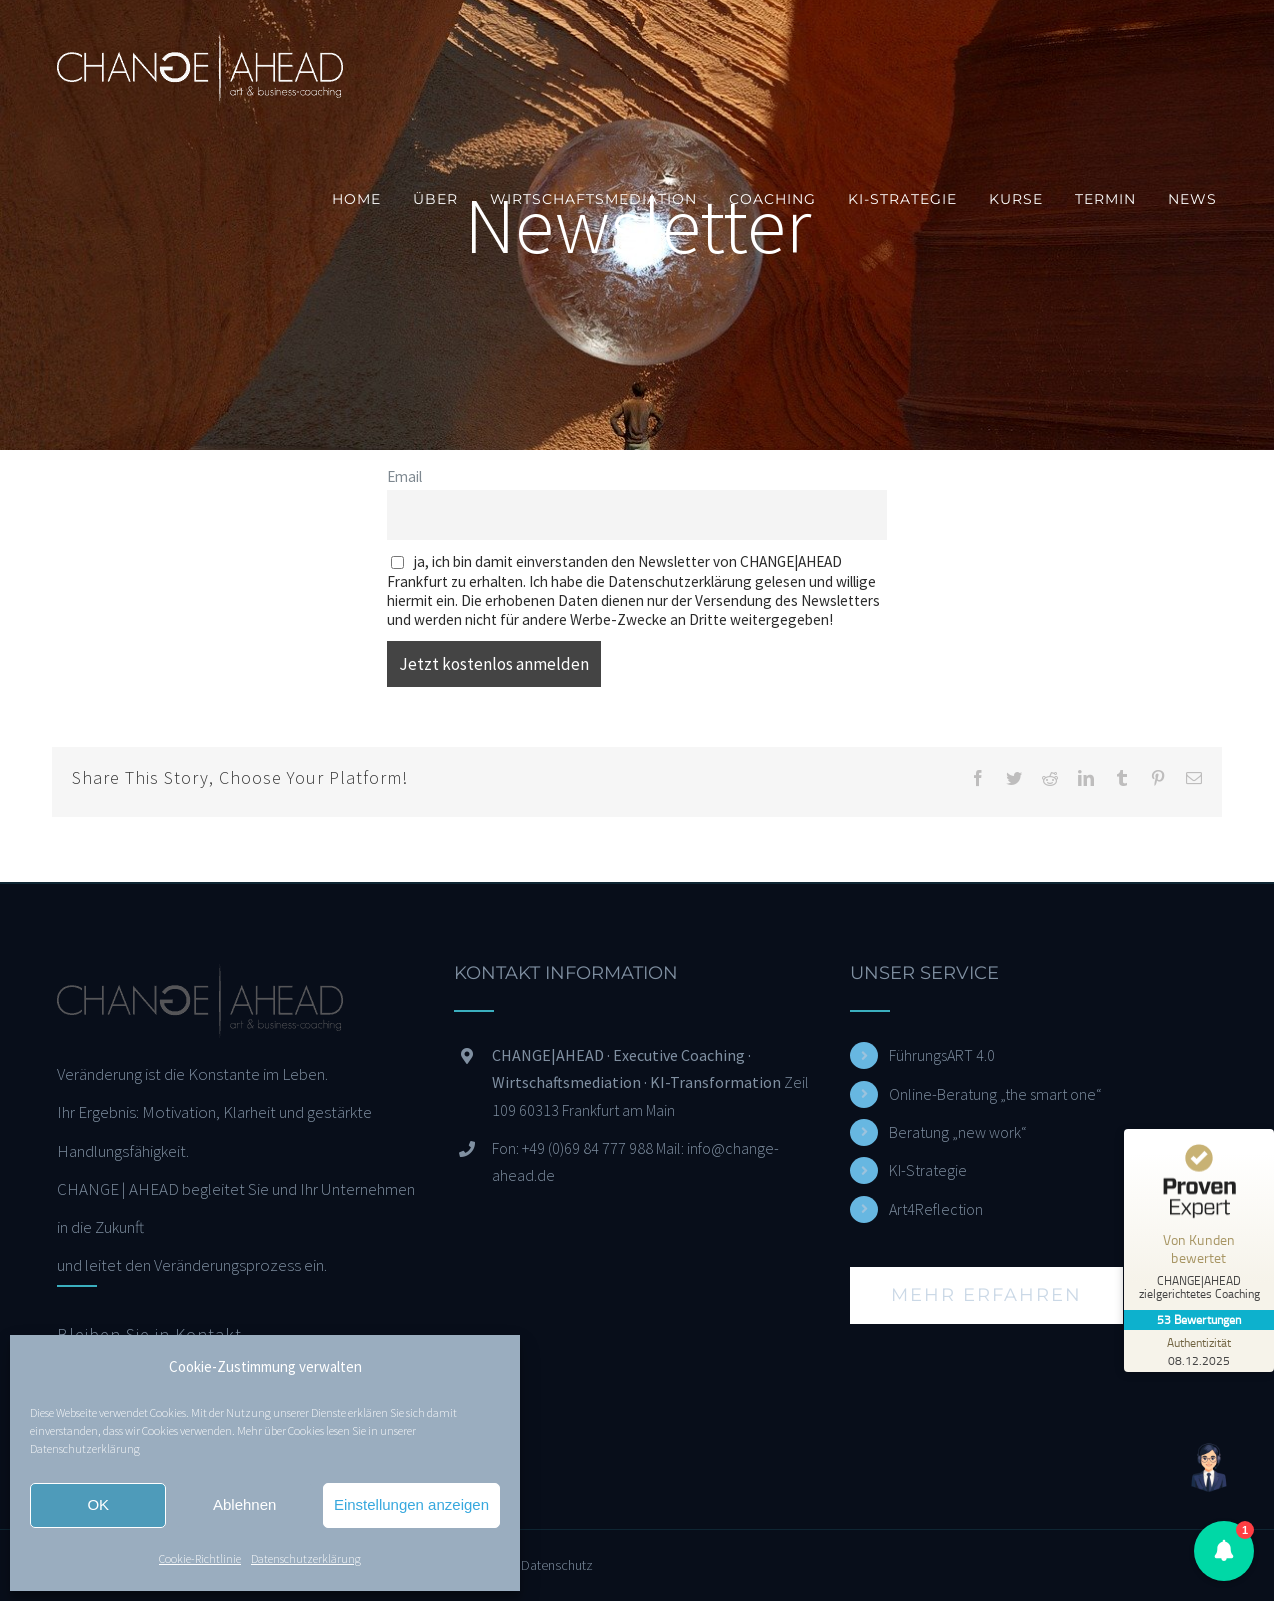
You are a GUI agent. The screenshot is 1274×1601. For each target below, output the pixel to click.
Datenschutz (557, 1565)
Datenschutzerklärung (85, 1448)
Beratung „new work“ (958, 1132)
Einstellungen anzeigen (411, 1504)
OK (98, 1504)
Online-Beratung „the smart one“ (995, 1094)
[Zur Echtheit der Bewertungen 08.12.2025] (1199, 1351)
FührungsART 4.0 (942, 1055)
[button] (1224, 1551)
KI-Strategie (928, 1170)
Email (404, 476)
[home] (200, 983)
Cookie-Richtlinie (200, 1558)
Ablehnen (244, 1504)
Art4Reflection (936, 1209)
